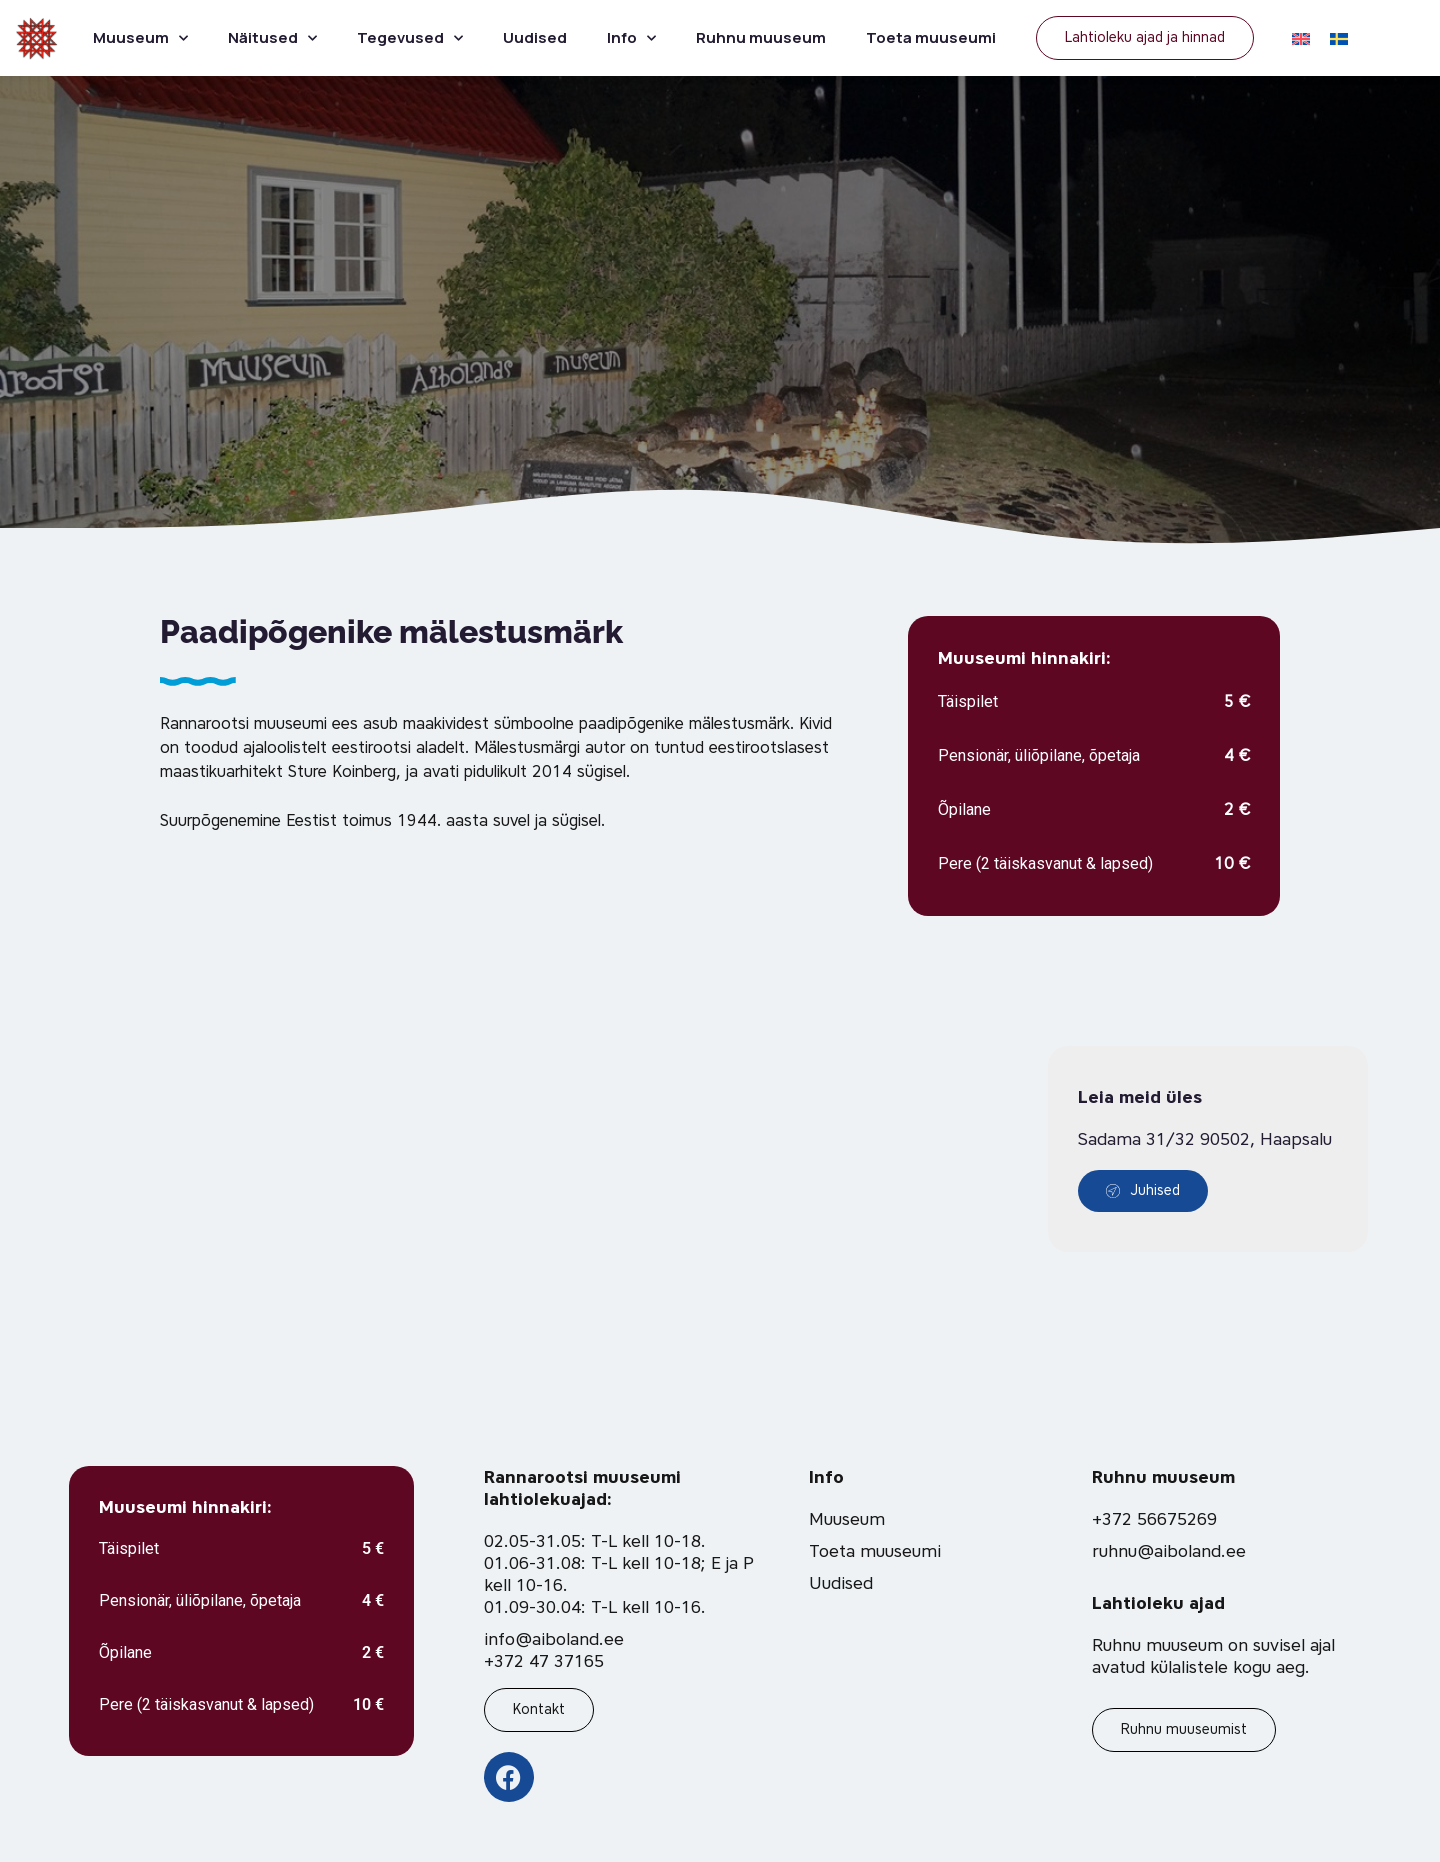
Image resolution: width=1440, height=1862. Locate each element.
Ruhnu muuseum (761, 37)
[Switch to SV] (1339, 38)
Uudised (535, 37)
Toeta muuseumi (931, 37)
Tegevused (410, 38)
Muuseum (140, 38)
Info (631, 38)
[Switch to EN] (1301, 38)
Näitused (272, 38)
